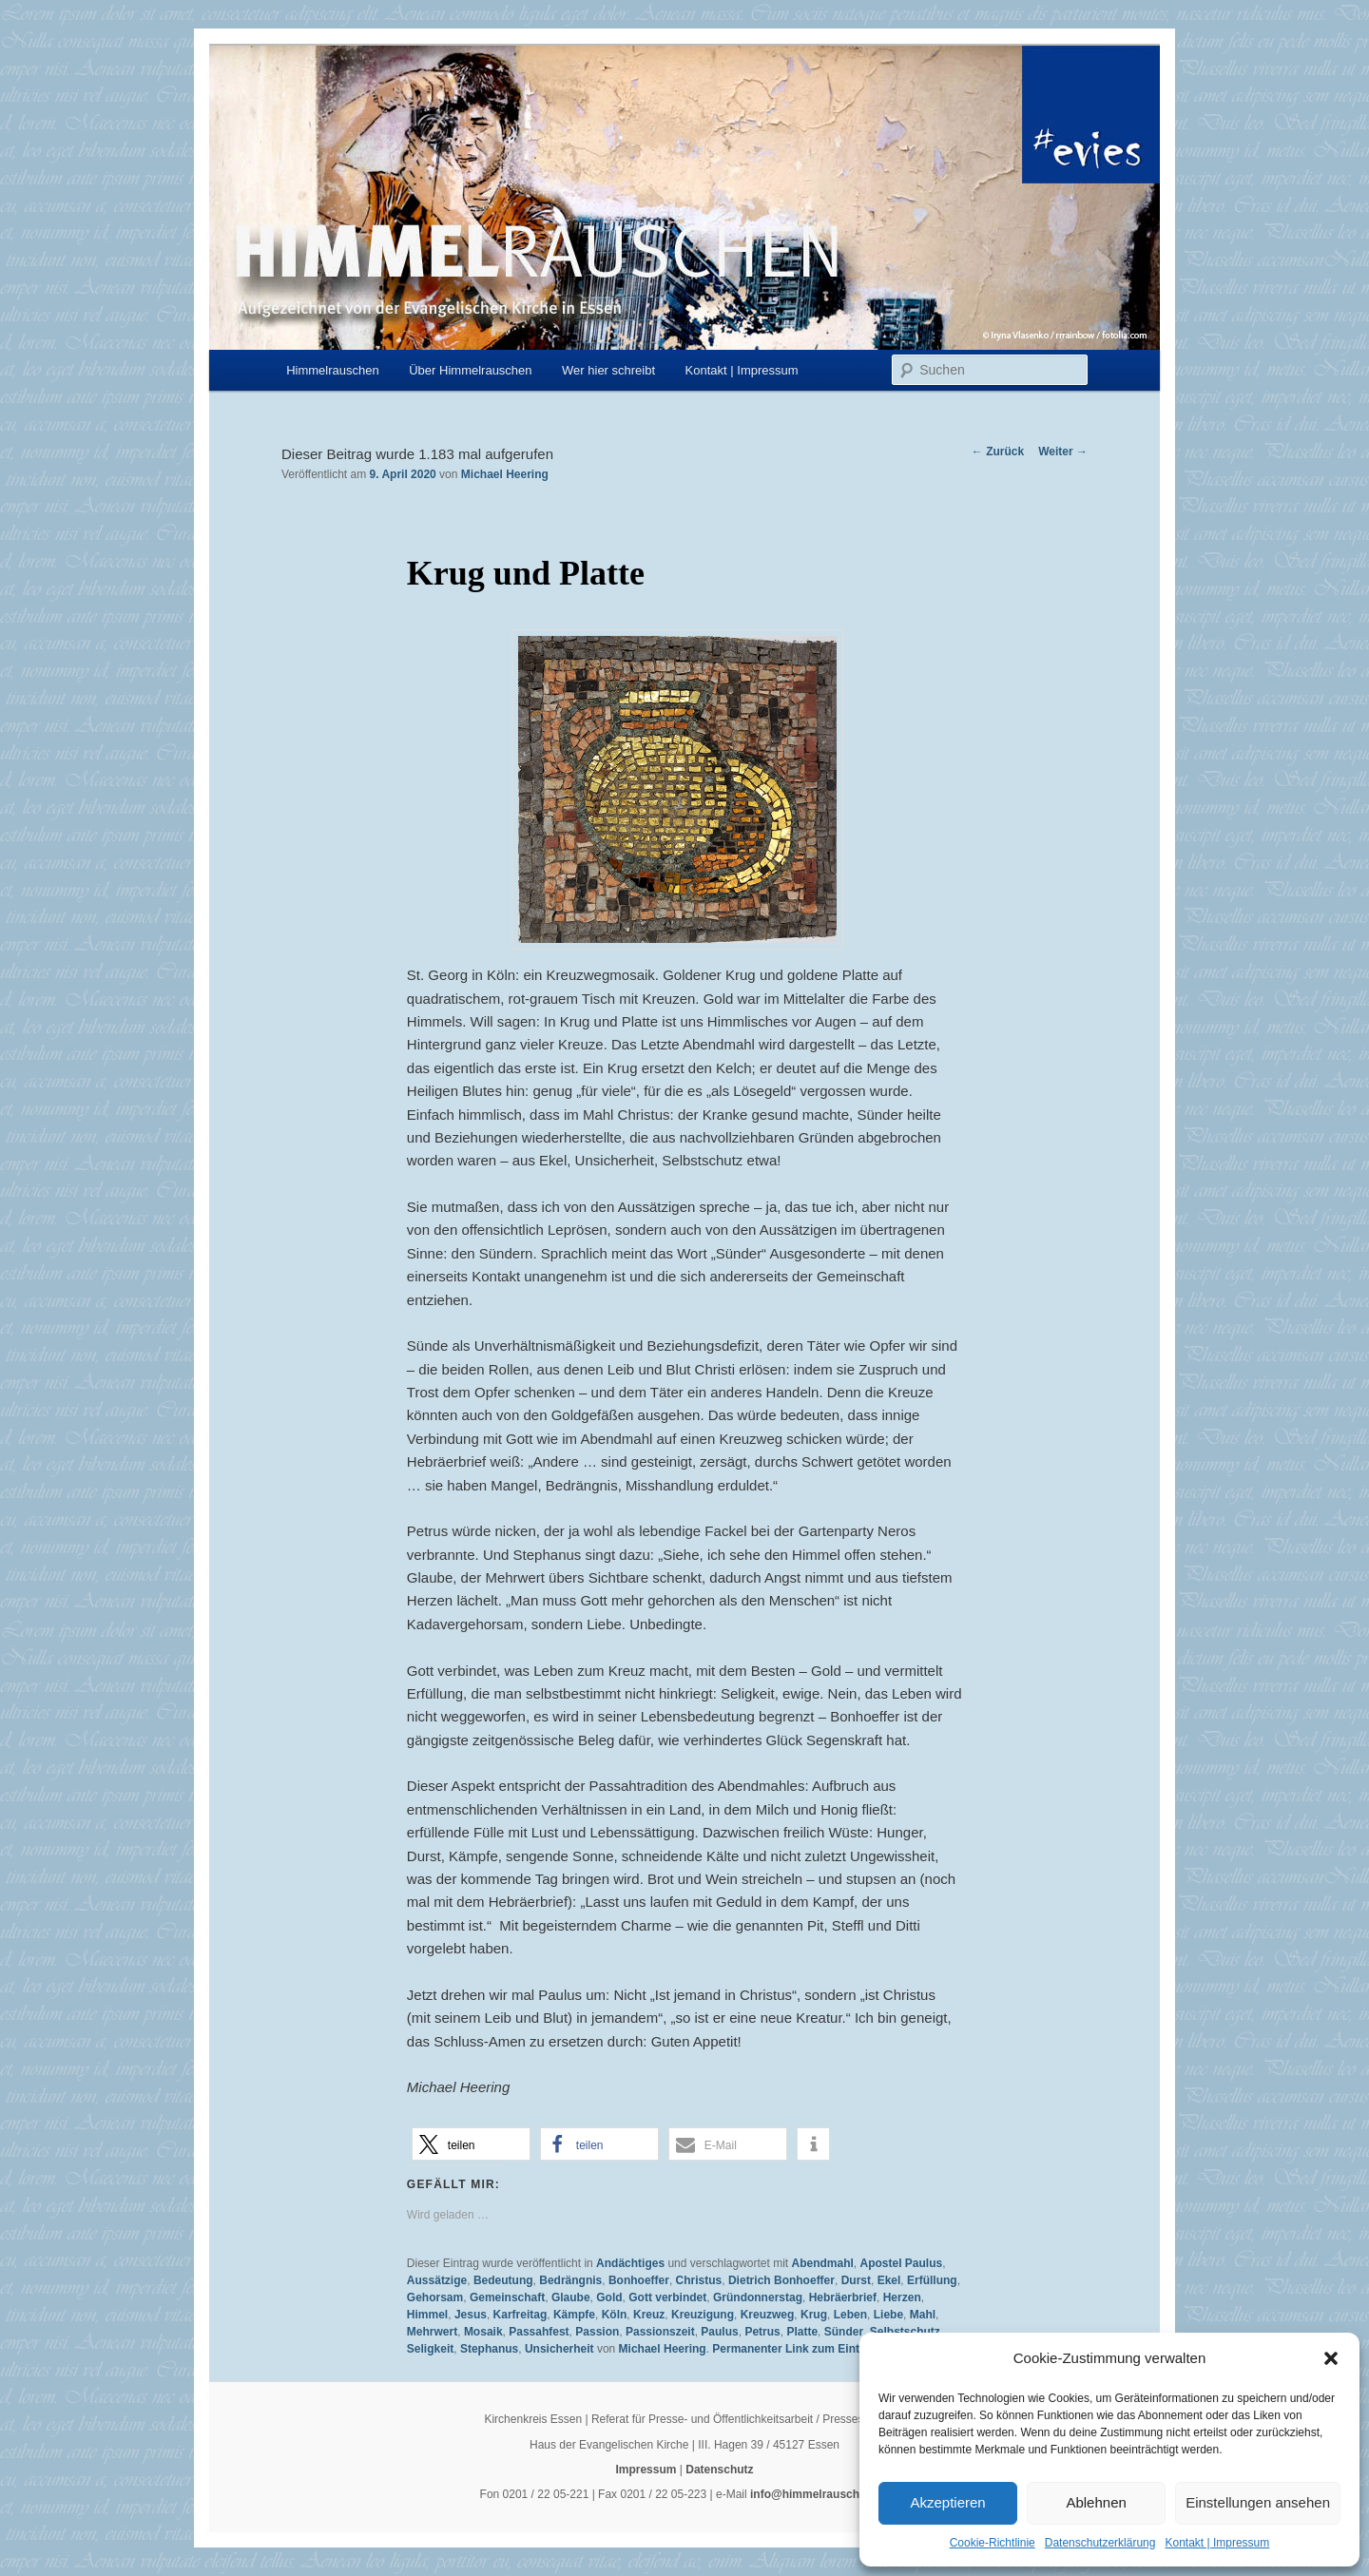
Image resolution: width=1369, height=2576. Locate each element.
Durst (856, 2280)
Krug (813, 2314)
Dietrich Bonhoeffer (781, 2280)
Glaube (570, 2297)
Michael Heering (505, 474)
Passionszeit (660, 2331)
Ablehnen (1096, 2502)
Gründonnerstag (757, 2297)
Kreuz (649, 2314)
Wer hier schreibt (608, 370)
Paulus (719, 2331)
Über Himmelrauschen (470, 370)
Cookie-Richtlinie (992, 2542)
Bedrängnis (570, 2280)
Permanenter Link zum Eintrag (794, 2348)
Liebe (888, 2314)
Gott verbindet (667, 2297)
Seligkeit (430, 2348)
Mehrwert (432, 2331)
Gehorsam (435, 2297)
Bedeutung (503, 2280)
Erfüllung (932, 2280)
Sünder (843, 2331)
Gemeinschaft (507, 2297)
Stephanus (489, 2348)
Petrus (762, 2331)
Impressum (645, 2469)
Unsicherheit (559, 2348)
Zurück (998, 451)
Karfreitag (520, 2314)
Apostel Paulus (901, 2263)
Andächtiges (630, 2263)
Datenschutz (719, 2469)
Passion (597, 2331)
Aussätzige (437, 2280)
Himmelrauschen (332, 370)
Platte (802, 2331)
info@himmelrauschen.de (819, 2494)
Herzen (902, 2297)
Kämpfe (574, 2314)
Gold (609, 2297)
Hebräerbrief (843, 2297)
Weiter (1063, 451)
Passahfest (539, 2331)
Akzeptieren (947, 2502)
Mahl (922, 2314)
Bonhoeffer (638, 2280)
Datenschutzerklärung (1100, 2542)
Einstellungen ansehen (1258, 2502)
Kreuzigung (702, 2314)
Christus (699, 2280)
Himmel (427, 2314)
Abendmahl (822, 2263)
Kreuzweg (768, 2314)
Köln (614, 2314)
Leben (850, 2314)
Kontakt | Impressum (1217, 2542)
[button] (1330, 2358)
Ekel (889, 2280)
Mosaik (483, 2331)
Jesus (470, 2314)
